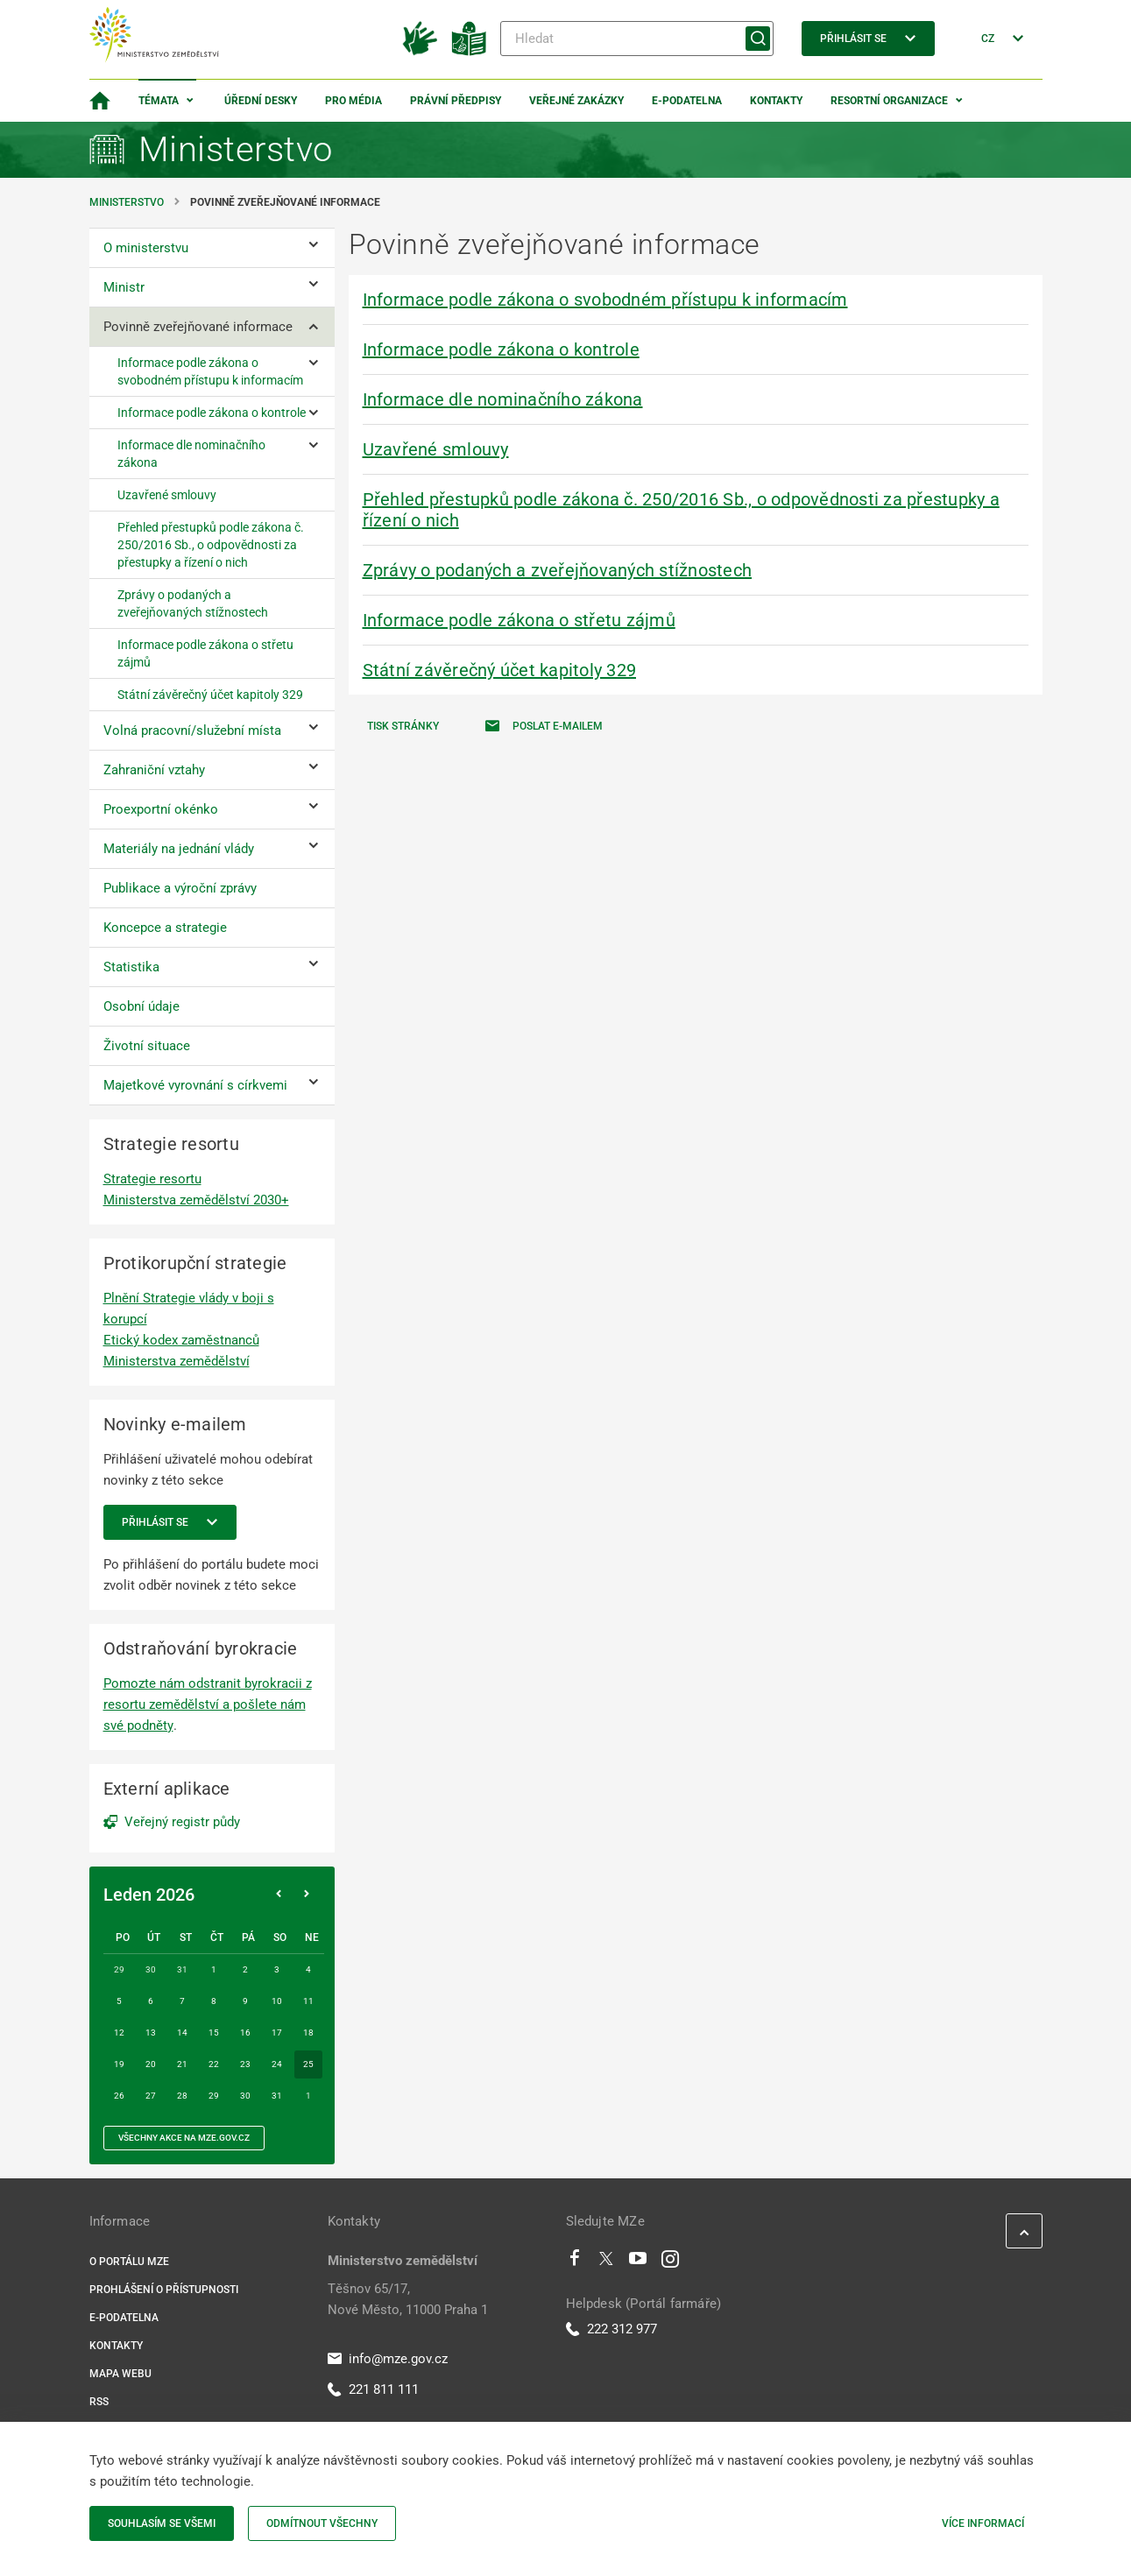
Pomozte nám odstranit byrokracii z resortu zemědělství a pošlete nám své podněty (207, 1704)
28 (182, 2095)
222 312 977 (611, 2329)
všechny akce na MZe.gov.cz (184, 2137)
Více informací (983, 2523)
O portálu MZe (129, 2261)
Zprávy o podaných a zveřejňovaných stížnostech (558, 570)
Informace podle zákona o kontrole (501, 349)
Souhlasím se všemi (162, 2523)
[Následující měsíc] (307, 1895)
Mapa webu (120, 2374)
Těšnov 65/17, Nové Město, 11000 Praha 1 (408, 2299)
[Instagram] (670, 2262)
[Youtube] (638, 2262)
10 (277, 2001)
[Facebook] (574, 2262)
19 (119, 2064)
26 (119, 2095)
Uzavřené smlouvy (436, 449)
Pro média (353, 101)
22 (214, 2064)
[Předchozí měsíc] (279, 1895)
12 (119, 2032)
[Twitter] (606, 2262)
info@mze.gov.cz (388, 2359)
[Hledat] (637, 38)
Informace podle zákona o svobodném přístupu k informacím (605, 299)
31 (277, 2095)
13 (150, 2032)
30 (245, 2095)
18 (308, 2032)
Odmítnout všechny (322, 2523)
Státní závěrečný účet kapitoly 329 (500, 670)
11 (308, 2001)
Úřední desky (260, 101)
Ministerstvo (127, 202)
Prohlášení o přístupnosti (163, 2289)
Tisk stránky (403, 726)
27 (150, 2095)
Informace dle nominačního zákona (503, 399)
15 (214, 2032)
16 (245, 2032)
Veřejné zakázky (576, 101)
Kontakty (776, 101)
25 (308, 2064)
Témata (158, 101)
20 (150, 2064)
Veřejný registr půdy (182, 1822)
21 (182, 2064)
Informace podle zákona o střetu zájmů (519, 620)
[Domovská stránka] (99, 101)
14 (182, 2032)
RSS (99, 2402)
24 (277, 2064)
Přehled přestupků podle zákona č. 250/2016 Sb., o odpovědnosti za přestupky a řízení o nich (681, 510)
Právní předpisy (455, 101)
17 (277, 2032)
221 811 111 (373, 2389)
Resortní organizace (889, 101)
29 (214, 2095)
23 (245, 2064)
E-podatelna (687, 101)
